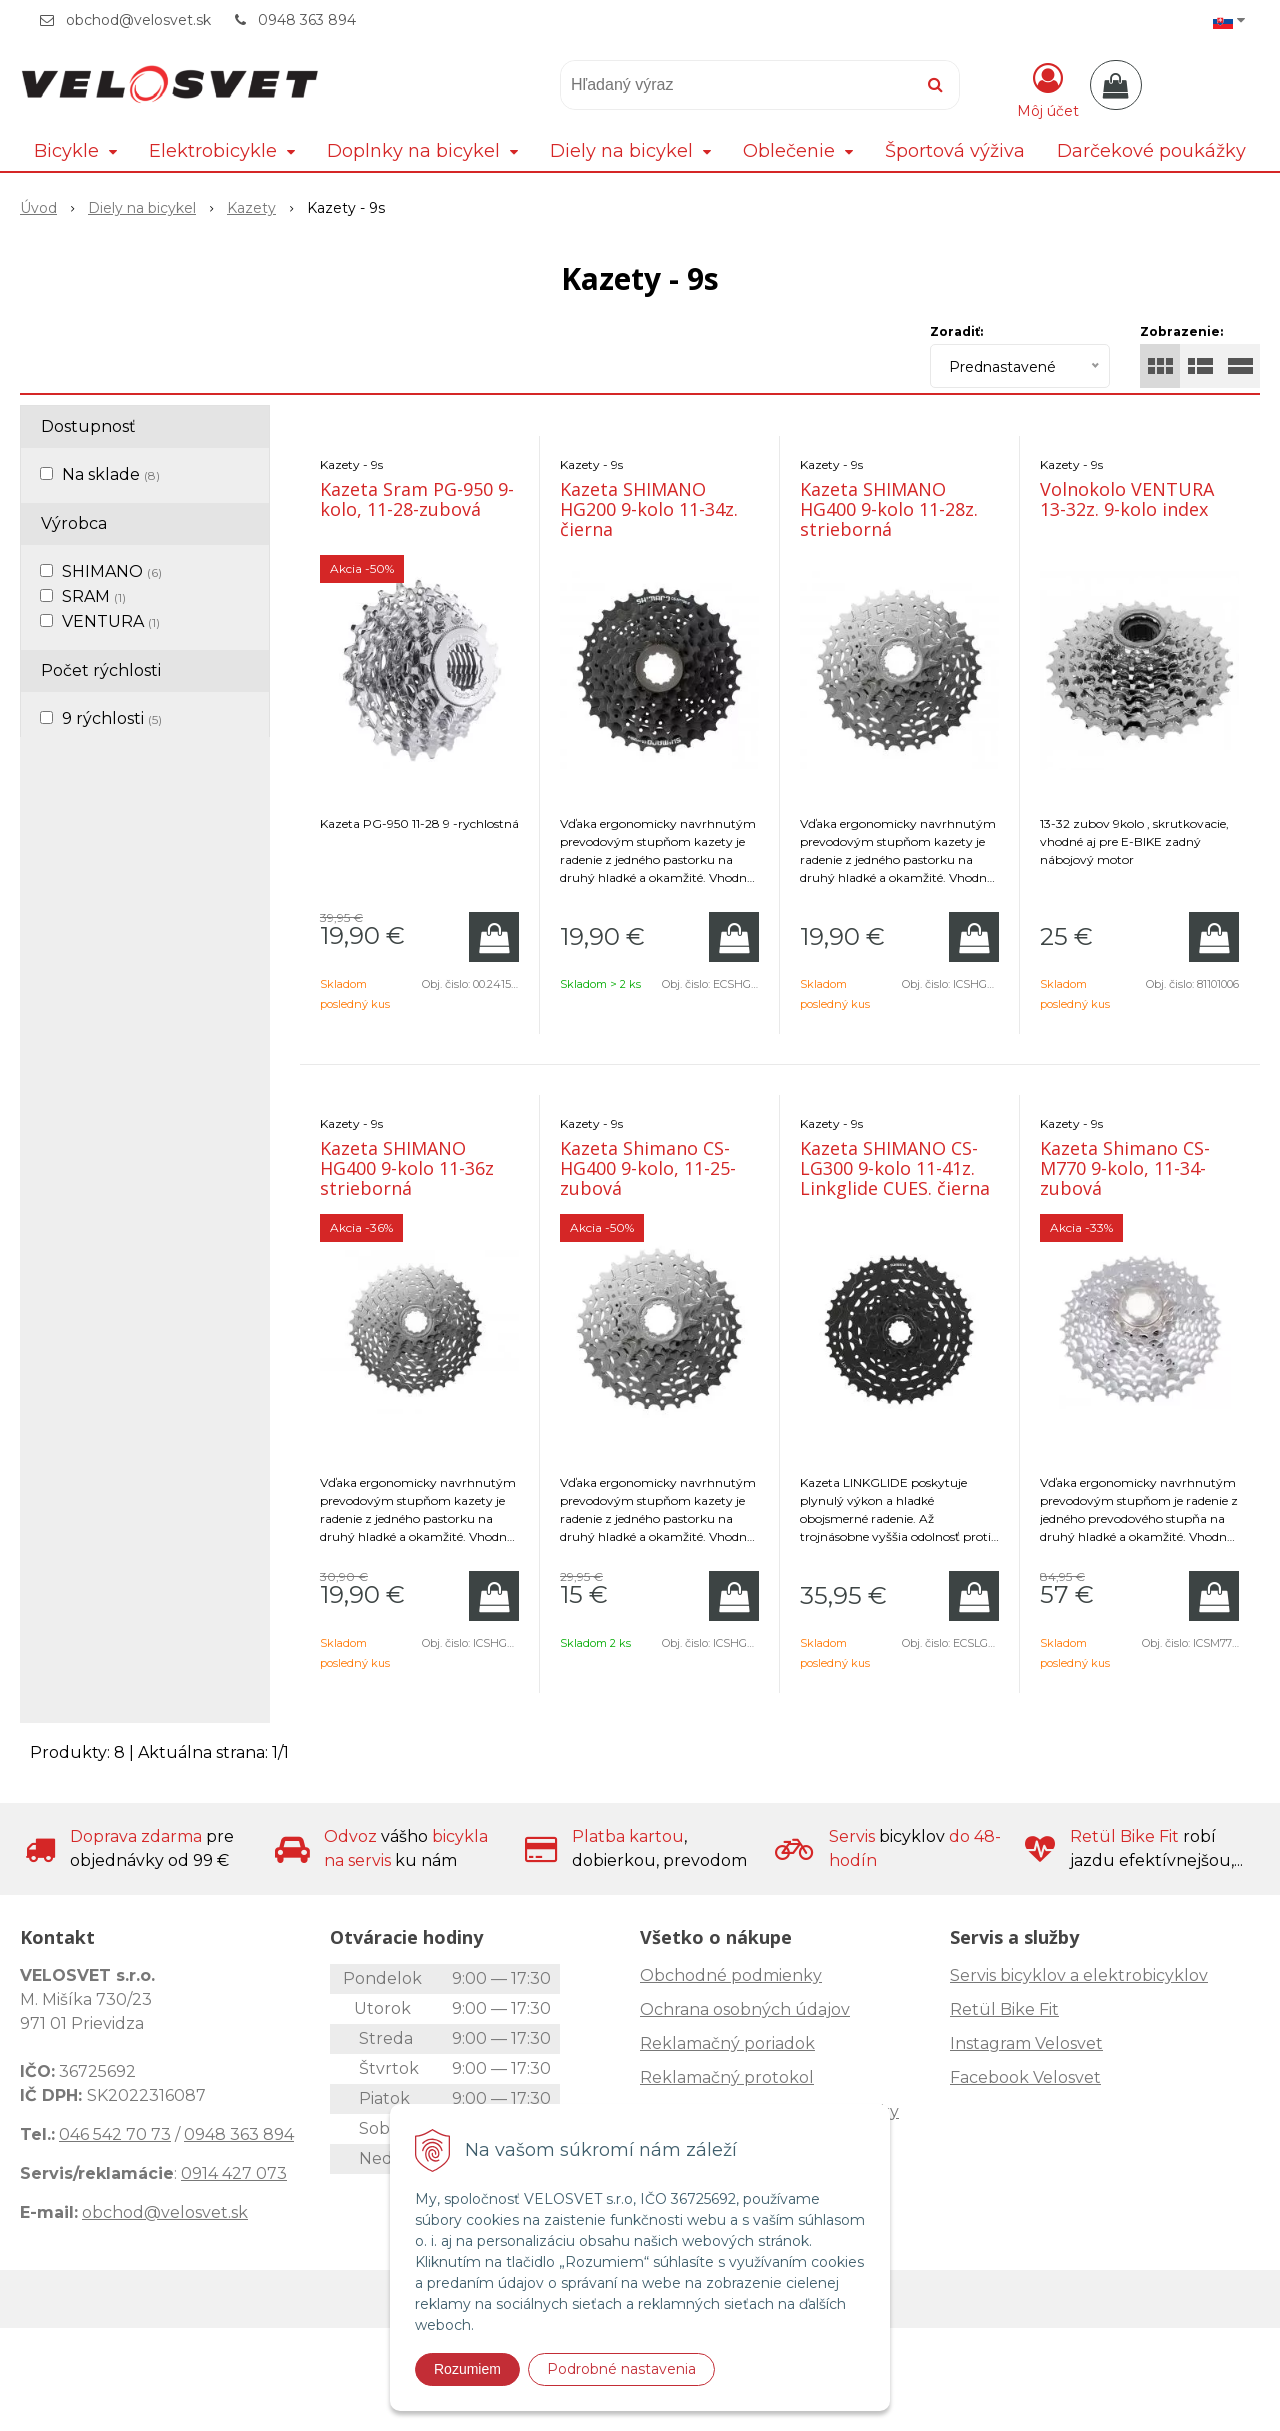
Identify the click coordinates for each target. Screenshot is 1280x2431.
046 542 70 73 (115, 2134)
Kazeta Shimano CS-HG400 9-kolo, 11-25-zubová (648, 1168)
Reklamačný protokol (727, 2077)
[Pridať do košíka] (494, 937)
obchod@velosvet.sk (138, 20)
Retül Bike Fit (1004, 2009)
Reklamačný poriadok (727, 2043)
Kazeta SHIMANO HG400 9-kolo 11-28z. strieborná (889, 509)
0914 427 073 (234, 2173)
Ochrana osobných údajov (745, 2009)
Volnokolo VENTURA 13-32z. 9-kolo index (1127, 499)
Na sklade (111, 474)
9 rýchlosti (112, 718)
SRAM (94, 596)
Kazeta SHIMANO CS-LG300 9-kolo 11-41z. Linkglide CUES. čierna (895, 1168)
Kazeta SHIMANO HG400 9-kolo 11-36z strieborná (407, 1168)
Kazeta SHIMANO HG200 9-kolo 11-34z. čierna (649, 509)
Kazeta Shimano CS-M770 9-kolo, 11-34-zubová (1125, 1168)
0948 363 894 (307, 20)
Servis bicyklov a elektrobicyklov (1079, 1975)
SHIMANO (112, 571)
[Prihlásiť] (1048, 89)
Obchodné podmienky (731, 1975)
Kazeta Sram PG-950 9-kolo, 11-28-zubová (417, 499)
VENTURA (111, 621)
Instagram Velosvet (1026, 2043)
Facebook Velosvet (1025, 2077)
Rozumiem (467, 2369)
